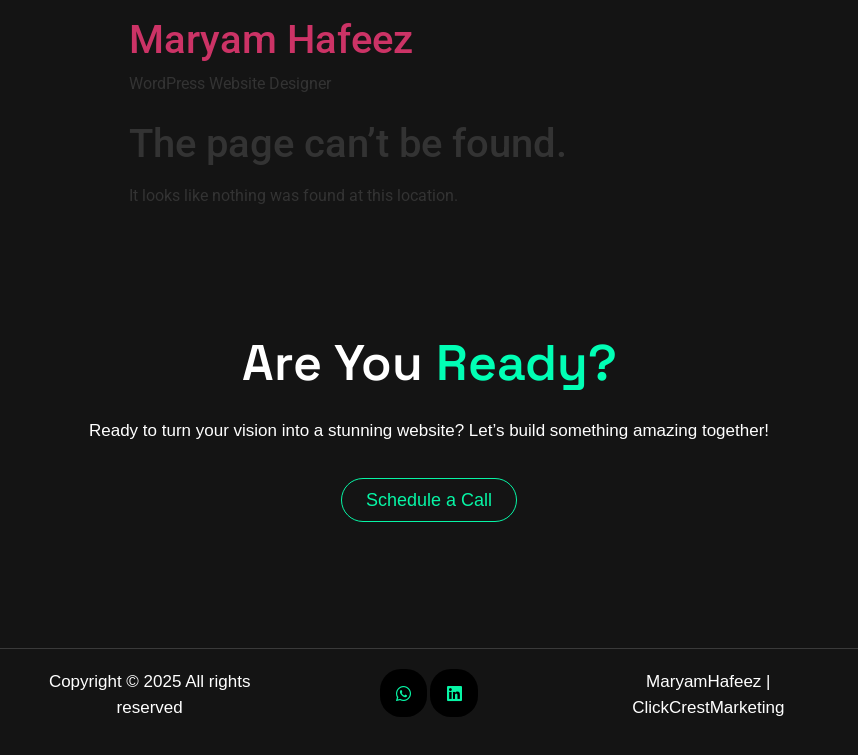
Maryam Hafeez (271, 39)
